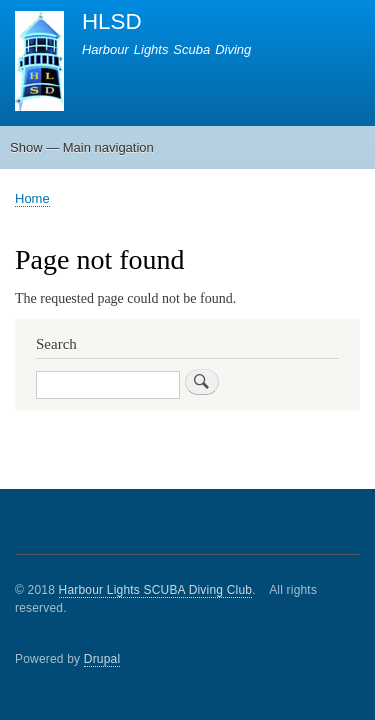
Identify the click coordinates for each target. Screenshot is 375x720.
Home (32, 198)
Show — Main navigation (82, 147)
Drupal (102, 659)
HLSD (112, 21)
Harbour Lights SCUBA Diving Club (156, 590)
